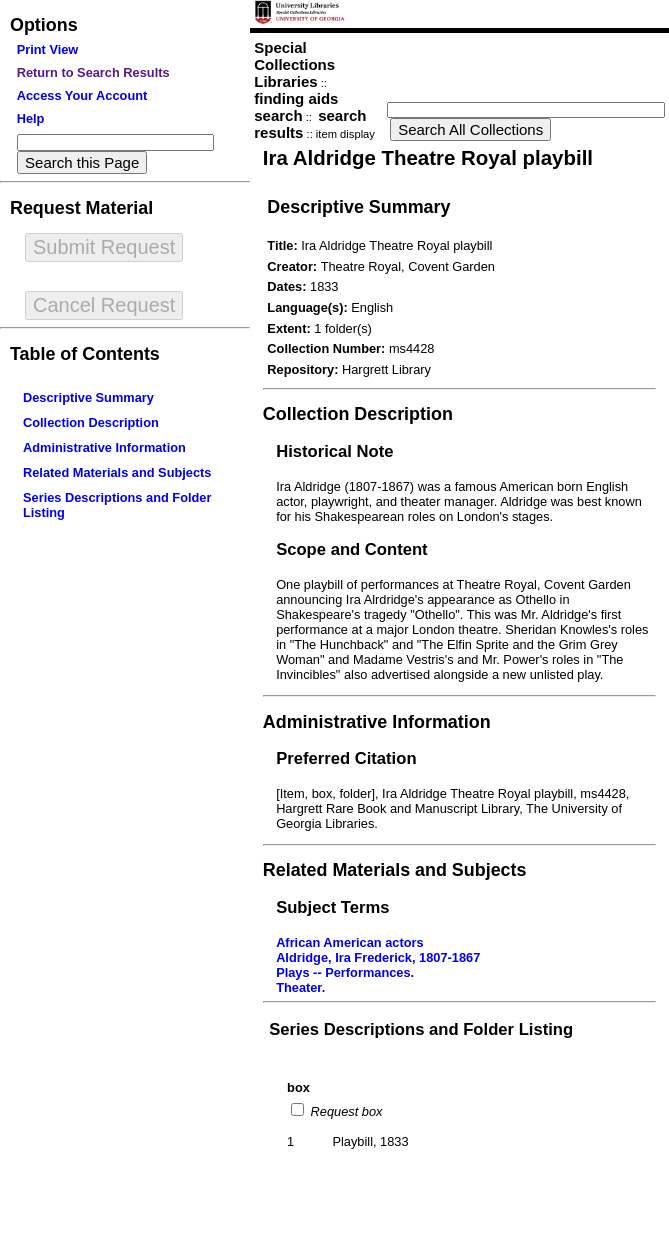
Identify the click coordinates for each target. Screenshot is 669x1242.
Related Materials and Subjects (117, 472)
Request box (344, 1111)
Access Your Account (82, 95)
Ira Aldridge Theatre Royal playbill (428, 157)
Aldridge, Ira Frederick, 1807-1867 (378, 957)
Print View (48, 49)
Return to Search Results (93, 72)
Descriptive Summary (88, 397)
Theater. (300, 987)
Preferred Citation (346, 758)
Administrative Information (104, 447)
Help (31, 118)
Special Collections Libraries (294, 64)
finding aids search (296, 107)
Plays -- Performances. (345, 972)
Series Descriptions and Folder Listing (421, 1029)
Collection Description (91, 422)
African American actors (349, 942)
